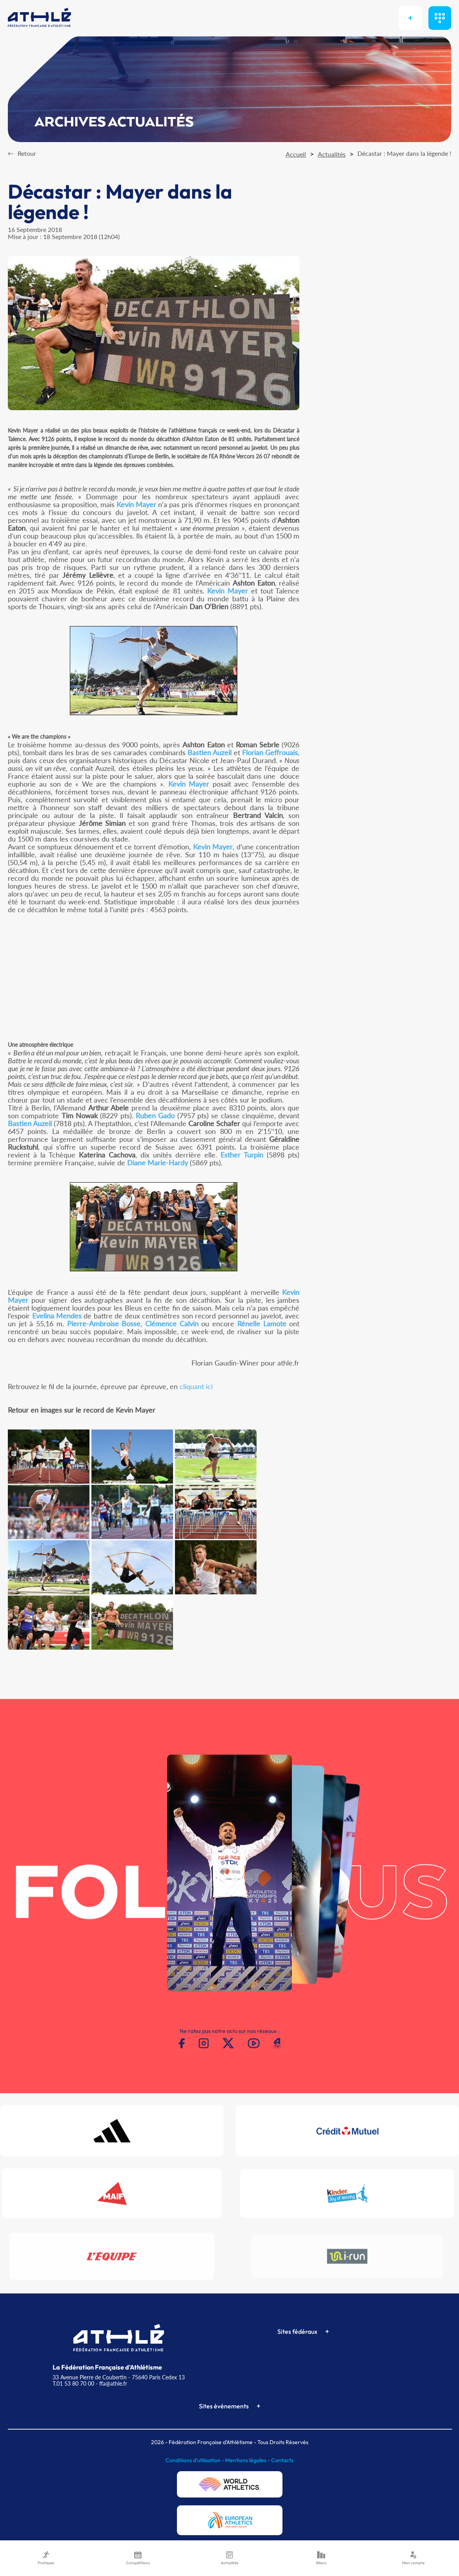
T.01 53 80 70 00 (73, 2383)
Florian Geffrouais (270, 752)
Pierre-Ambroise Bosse (104, 1323)
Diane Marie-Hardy (157, 1162)
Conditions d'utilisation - (195, 2460)
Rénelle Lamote (261, 1323)
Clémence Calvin (172, 1323)
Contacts (282, 2460)
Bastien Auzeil (209, 752)
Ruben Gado (155, 1115)
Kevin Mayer (136, 504)
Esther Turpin (241, 1154)
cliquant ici (196, 1386)
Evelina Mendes (57, 1315)
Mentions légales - (248, 2460)
